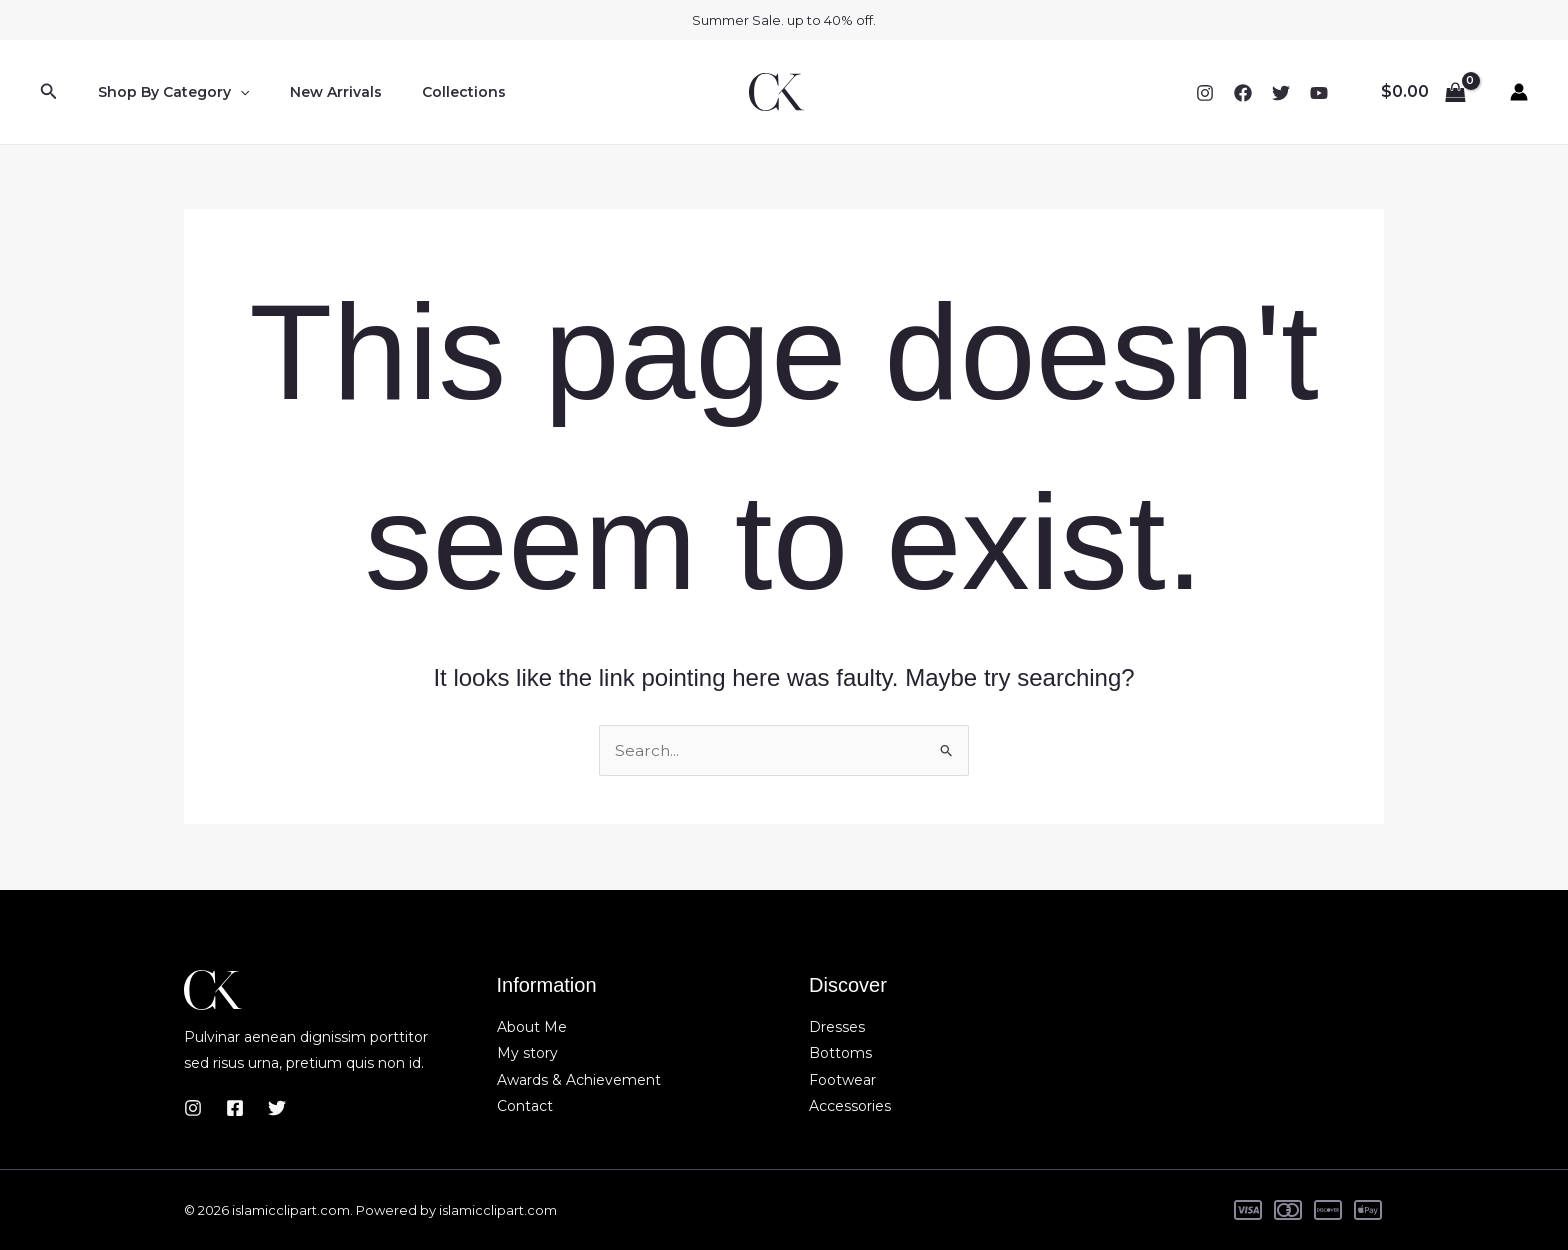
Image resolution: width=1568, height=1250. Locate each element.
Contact (525, 1106)
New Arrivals (318, 92)
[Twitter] (1281, 93)
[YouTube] (1319, 93)
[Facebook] (1243, 93)
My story (527, 1053)
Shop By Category (167, 92)
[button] (49, 92)
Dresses (837, 1027)
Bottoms (840, 1053)
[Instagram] (1205, 93)
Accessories (850, 1106)
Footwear (842, 1080)
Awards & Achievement (579, 1080)
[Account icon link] (1519, 92)
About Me (532, 1027)
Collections (434, 92)
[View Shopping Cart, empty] (1423, 92)
